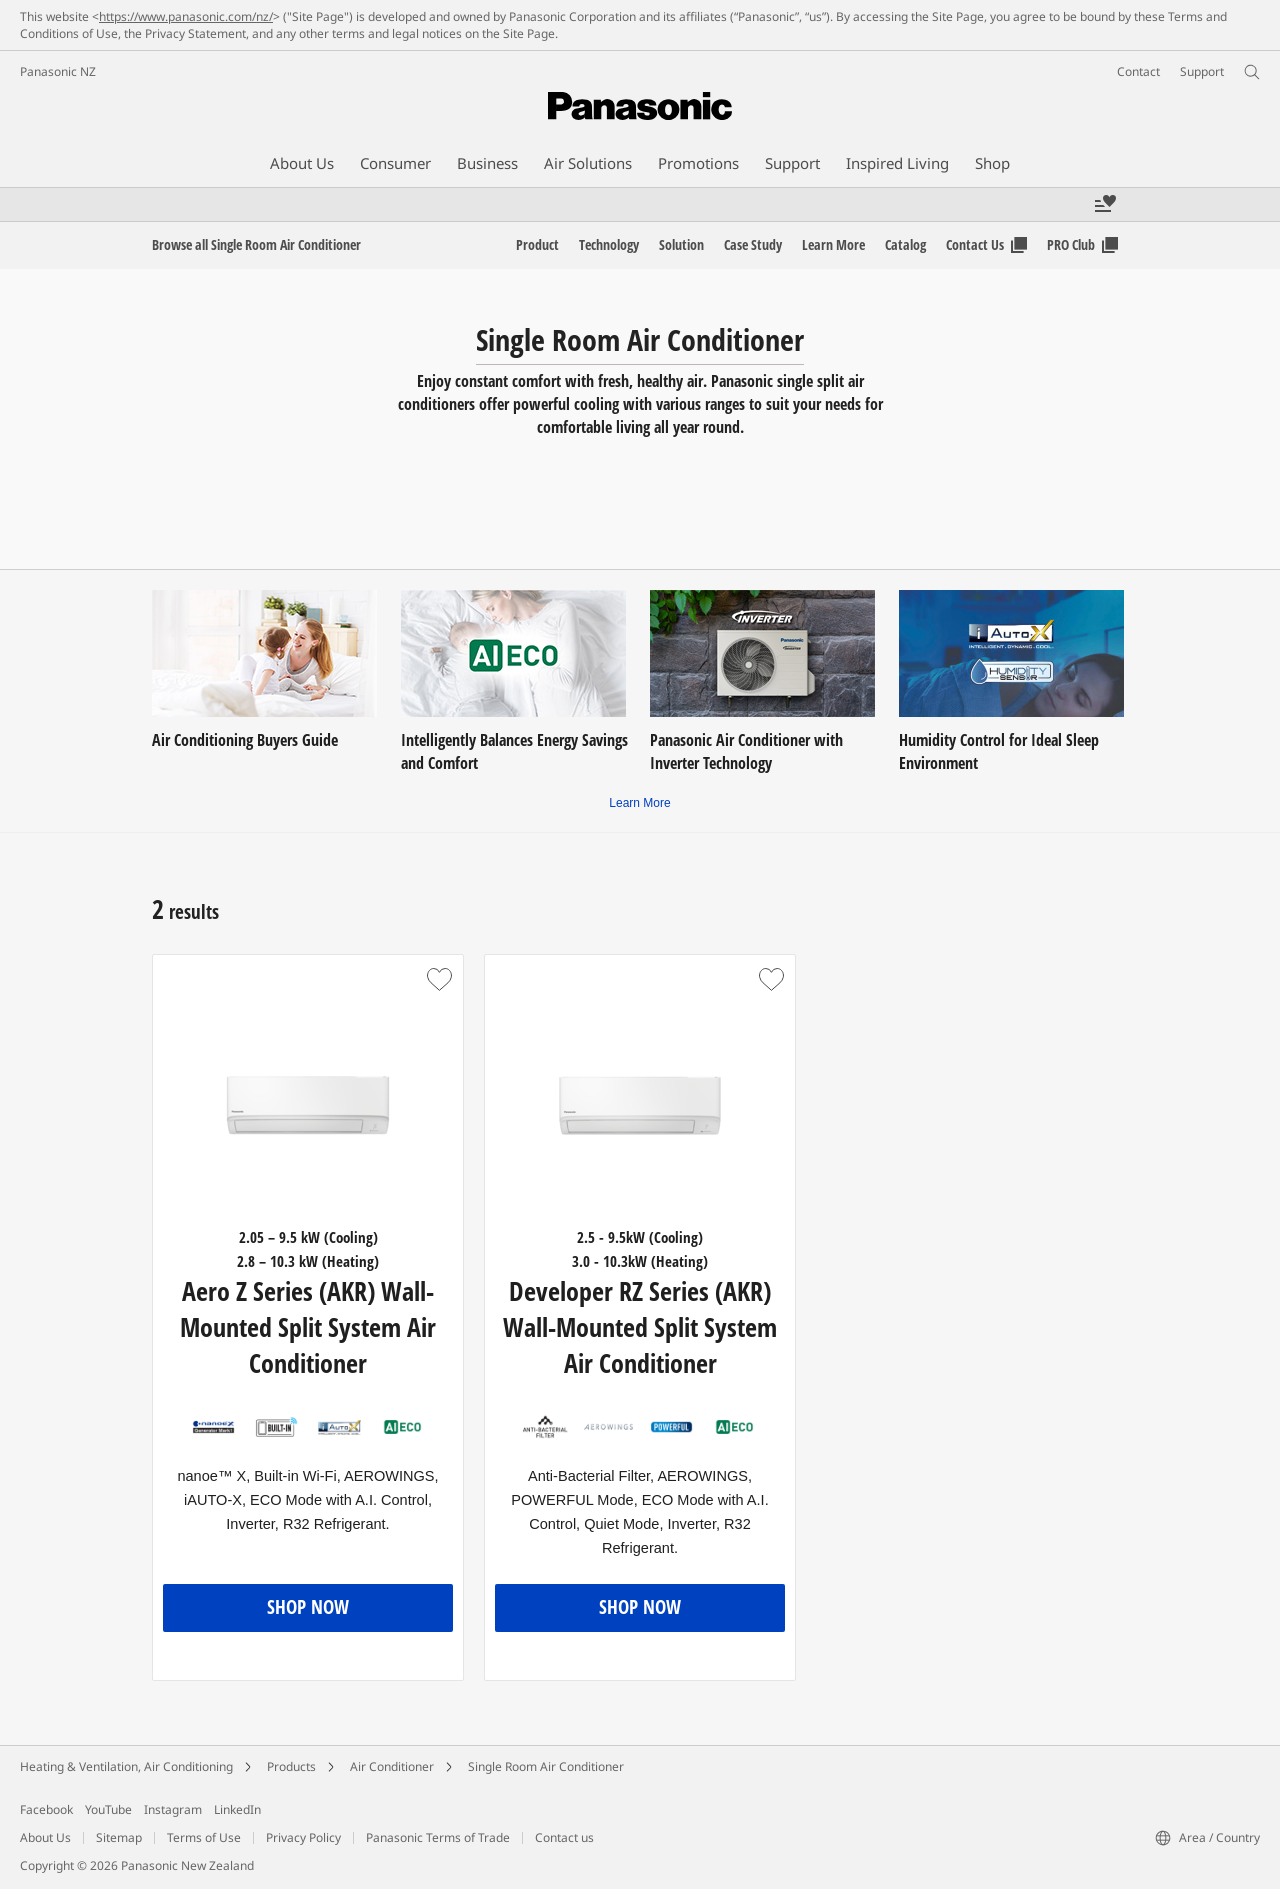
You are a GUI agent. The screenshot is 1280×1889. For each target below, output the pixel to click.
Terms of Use (204, 1837)
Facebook (46, 1809)
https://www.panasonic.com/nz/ (186, 16)
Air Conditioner (392, 1766)
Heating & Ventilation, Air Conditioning (126, 1766)
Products (291, 1766)
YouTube (108, 1809)
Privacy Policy (303, 1837)
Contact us (564, 1837)
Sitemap (119, 1837)
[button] (439, 979)
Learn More (639, 803)
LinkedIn (237, 1809)
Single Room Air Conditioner (546, 1766)
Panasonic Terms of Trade (438, 1837)
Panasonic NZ (58, 71)
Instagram (173, 1809)
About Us (45, 1837)
